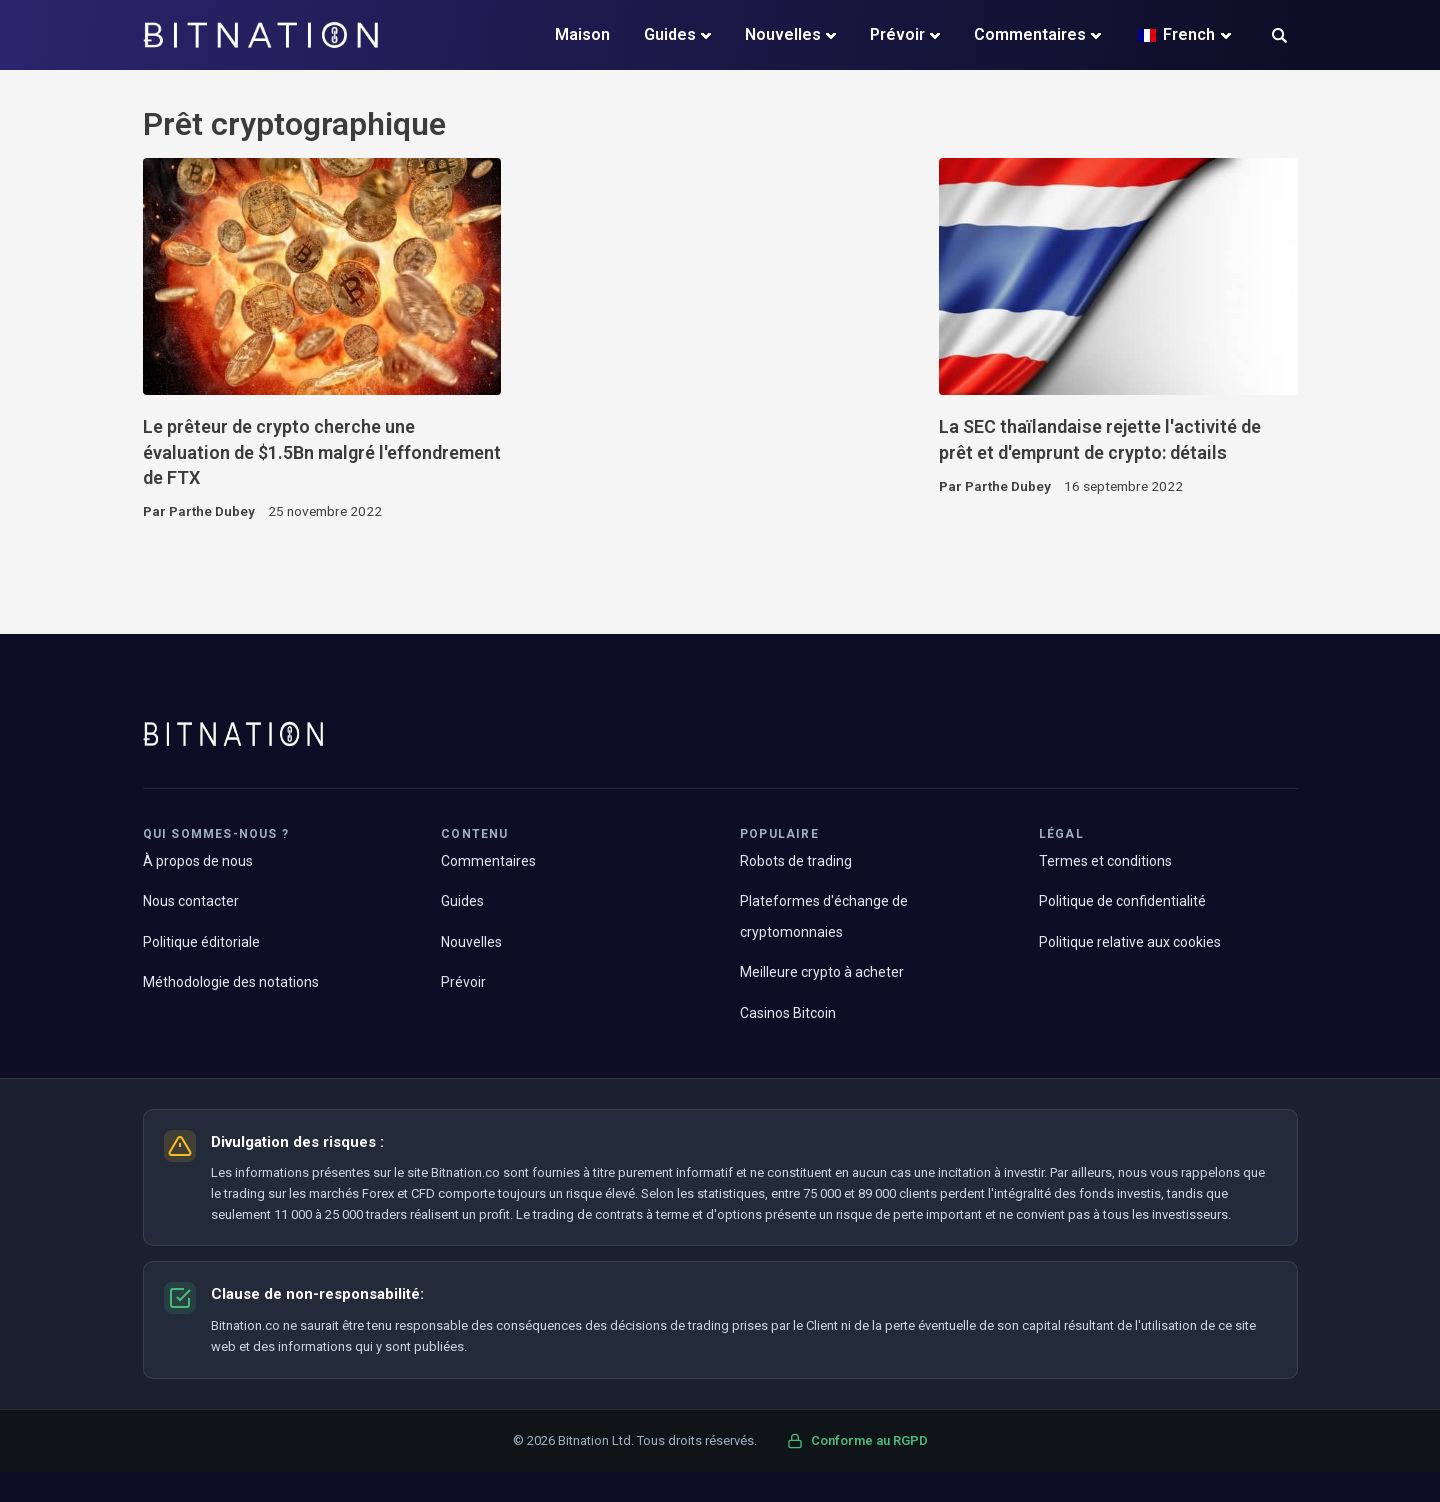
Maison (582, 34)
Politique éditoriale (201, 942)
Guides (670, 34)
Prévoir (897, 34)
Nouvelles (783, 34)
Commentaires (1030, 34)
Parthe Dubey (212, 511)
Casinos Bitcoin (788, 1013)
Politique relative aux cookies (1130, 942)
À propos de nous (198, 861)
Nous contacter (191, 901)
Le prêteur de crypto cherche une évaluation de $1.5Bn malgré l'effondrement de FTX (322, 452)
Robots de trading (796, 861)
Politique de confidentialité (1122, 901)
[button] (1279, 37)
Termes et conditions (1105, 861)
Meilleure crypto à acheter (822, 972)
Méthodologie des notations (231, 982)
